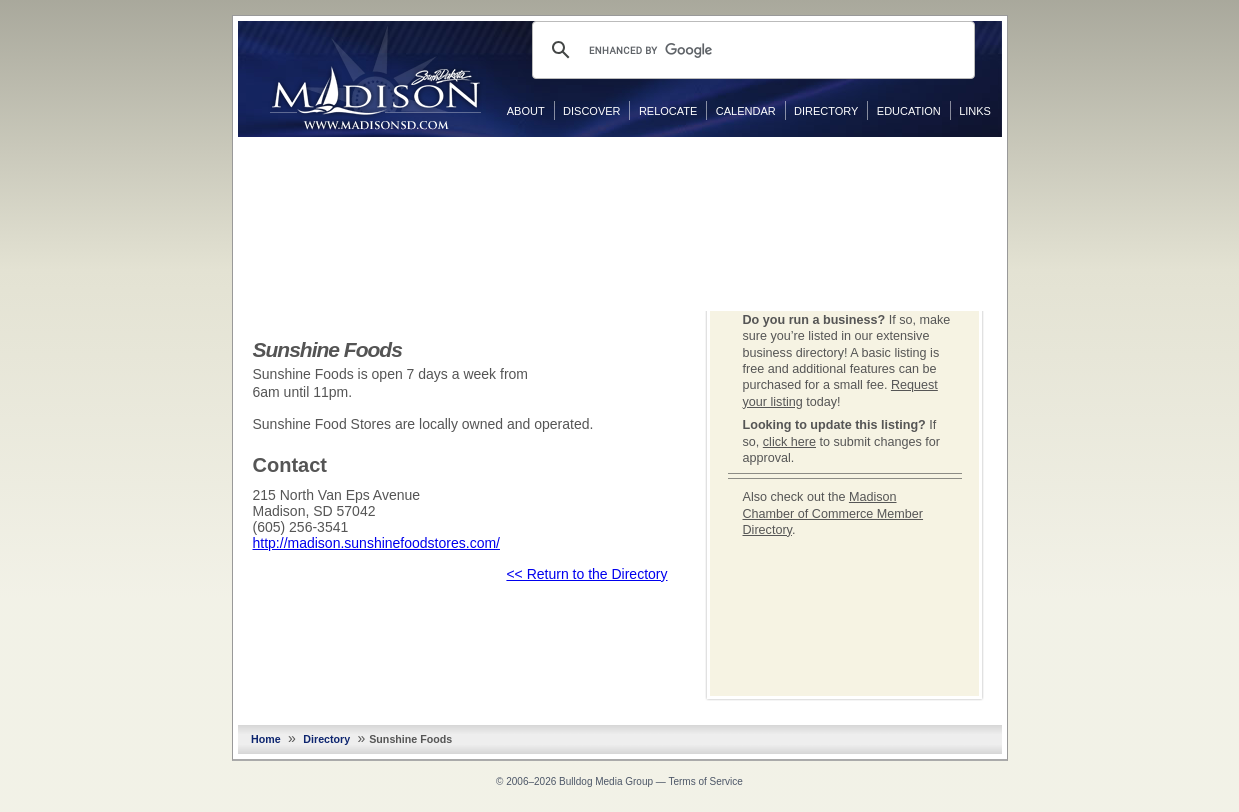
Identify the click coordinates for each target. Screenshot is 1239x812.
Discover (591, 111)
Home (266, 739)
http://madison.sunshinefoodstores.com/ (376, 543)
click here (789, 442)
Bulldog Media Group (606, 781)
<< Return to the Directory (586, 574)
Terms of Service (705, 781)
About (526, 111)
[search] (750, 50)
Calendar (746, 111)
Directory (826, 111)
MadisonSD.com (375, 78)
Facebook (1022, 157)
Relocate (668, 111)
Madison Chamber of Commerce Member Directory (833, 513)
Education (909, 111)
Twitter (1022, 189)
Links (975, 111)
